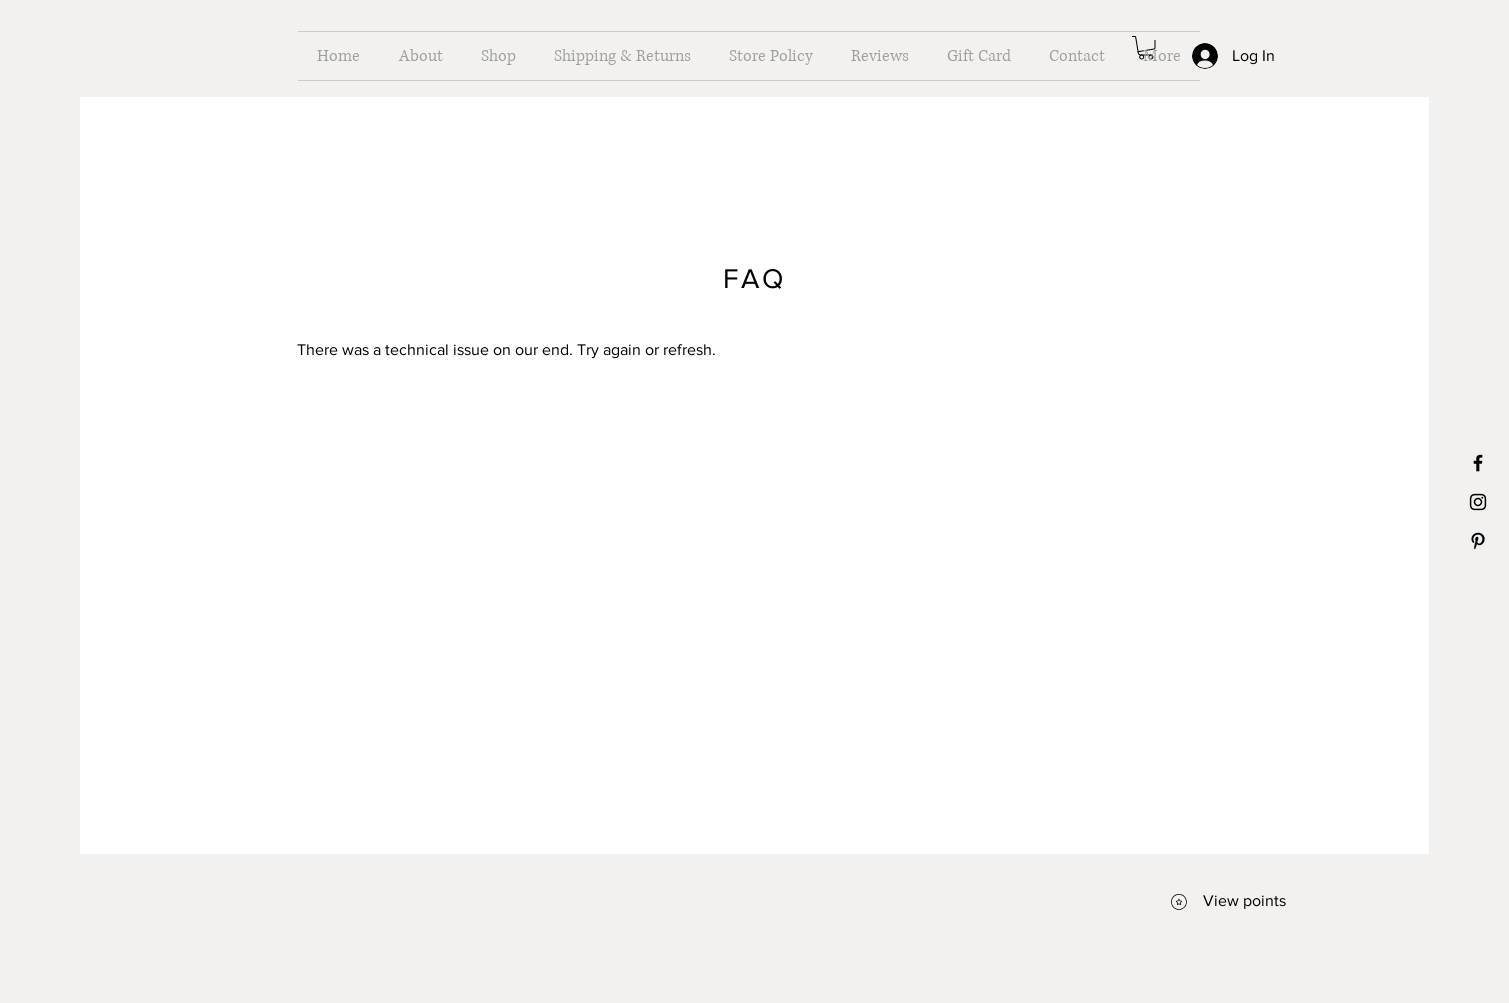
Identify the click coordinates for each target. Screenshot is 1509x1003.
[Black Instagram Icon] (1478, 502)
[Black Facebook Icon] (1478, 463)
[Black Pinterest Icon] (1478, 541)
